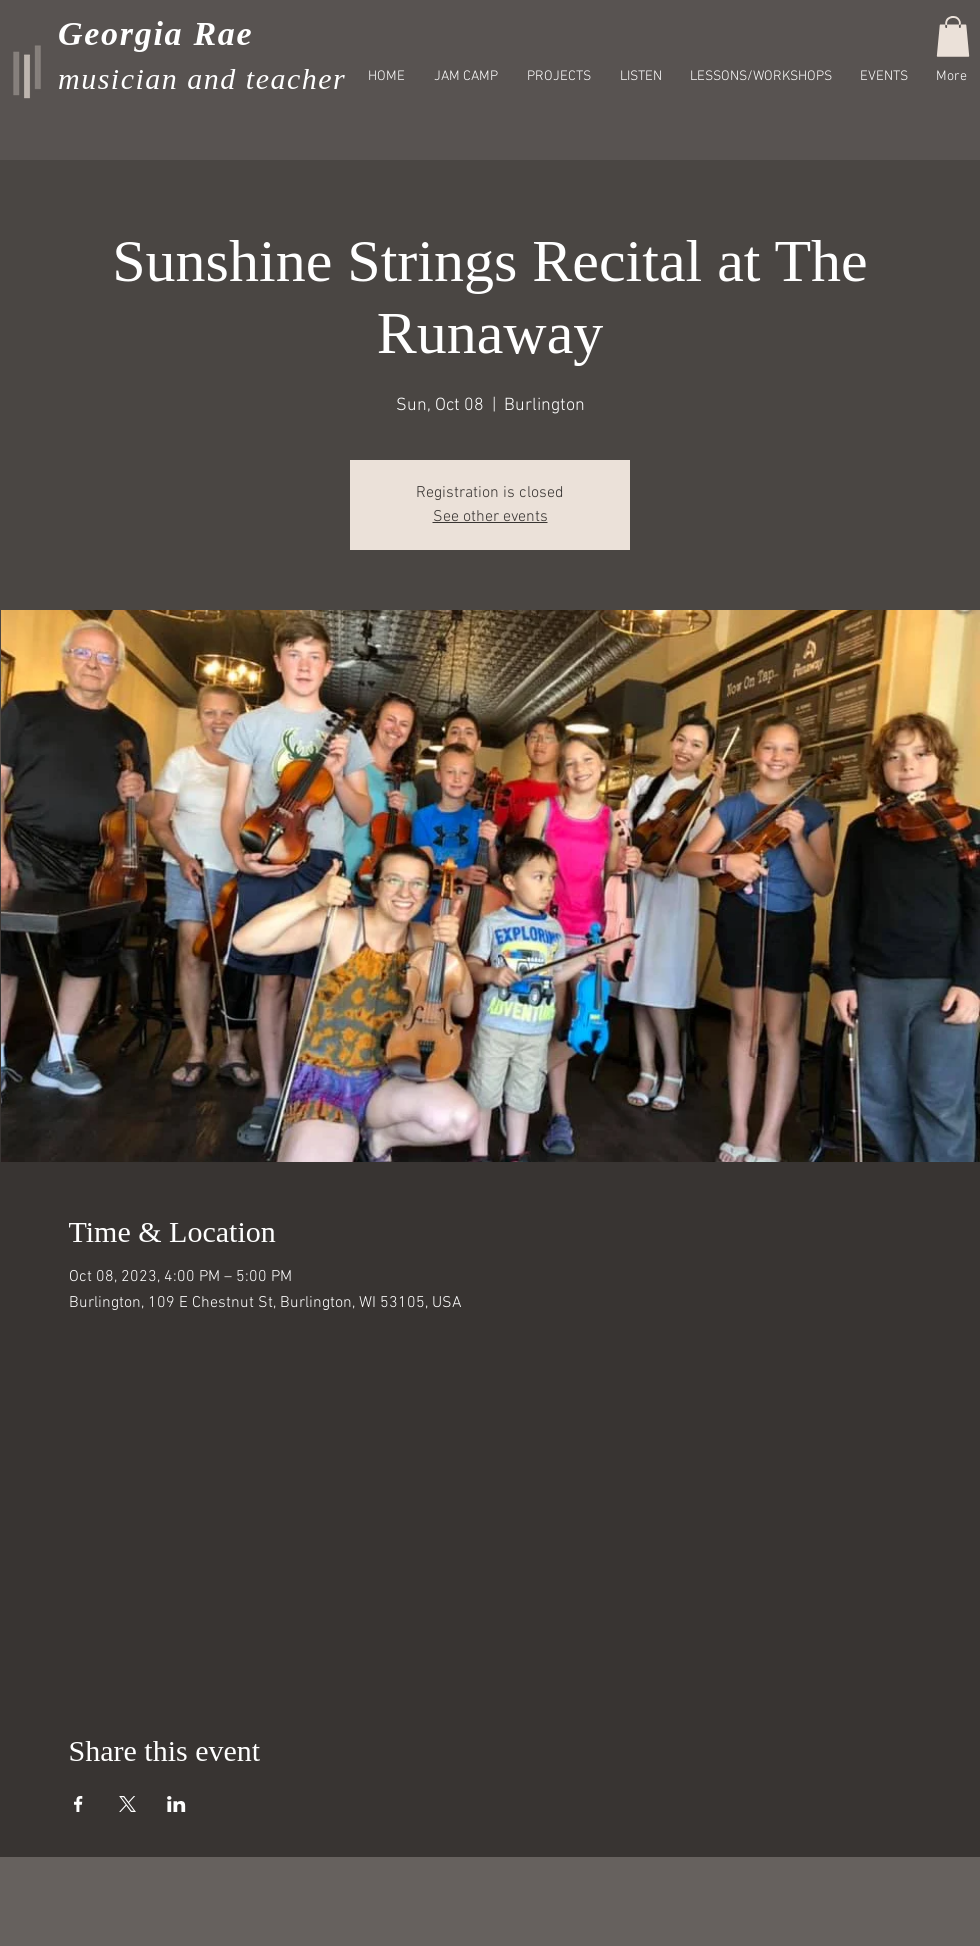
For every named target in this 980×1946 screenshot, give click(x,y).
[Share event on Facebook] (78, 1804)
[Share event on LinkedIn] (176, 1804)
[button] (953, 36)
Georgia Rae (155, 33)
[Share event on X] (127, 1804)
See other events (490, 517)
